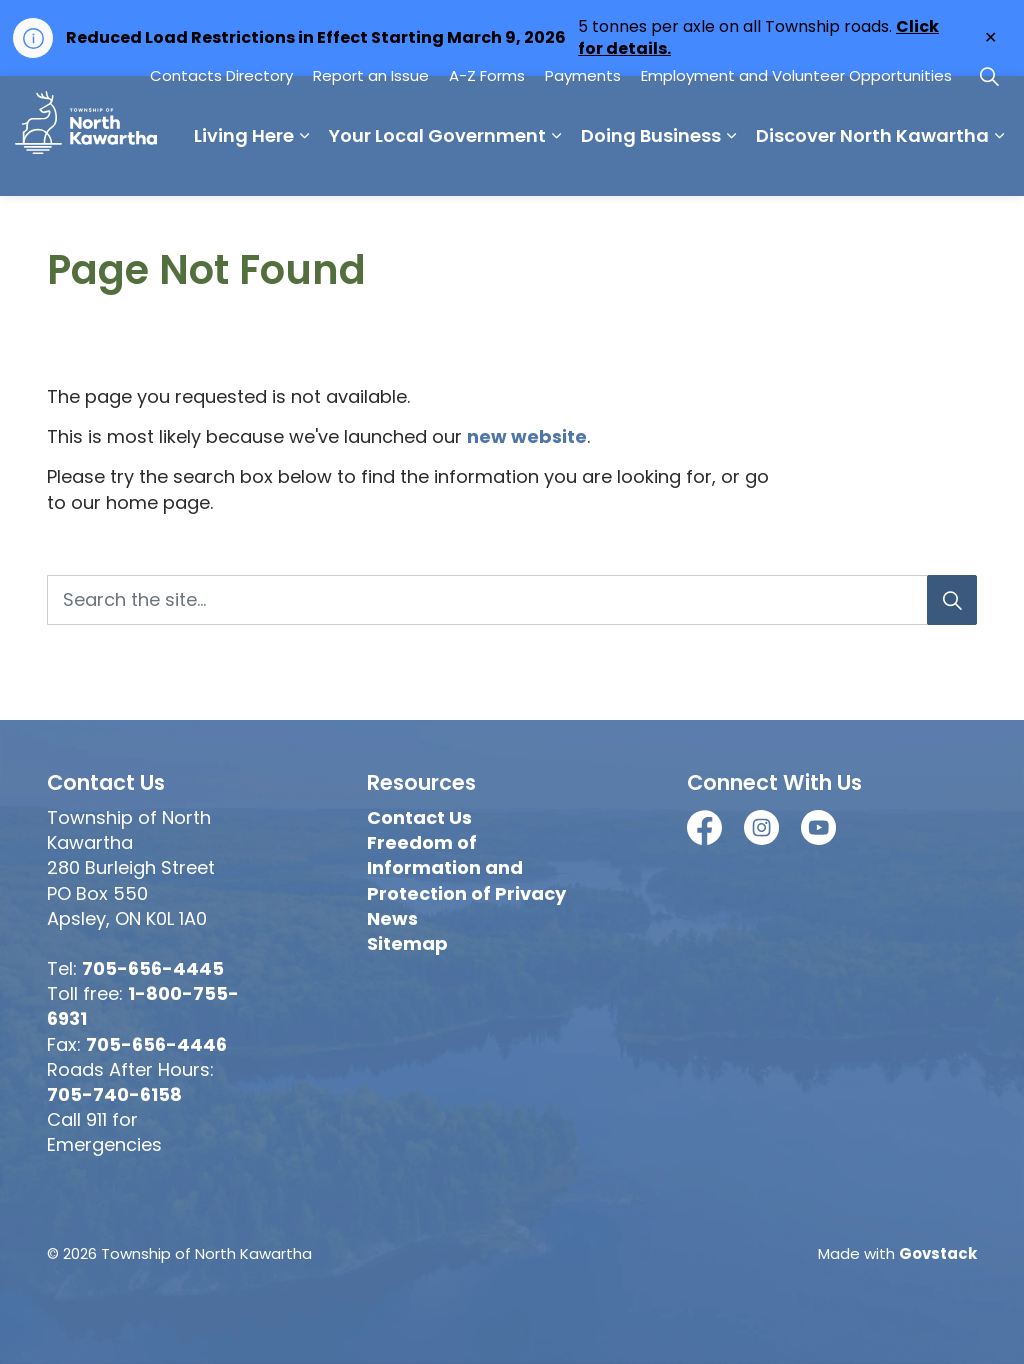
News (392, 918)
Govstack (938, 1253)
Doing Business (472, 225)
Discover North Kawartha (693, 225)
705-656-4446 (156, 1044)
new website (527, 436)
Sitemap (407, 943)
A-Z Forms (487, 165)
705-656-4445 (153, 968)
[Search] (952, 600)
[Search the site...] (512, 600)
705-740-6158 (114, 1094)
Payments (583, 165)
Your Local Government (258, 225)
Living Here (65, 225)
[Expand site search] (989, 166)
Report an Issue (371, 165)
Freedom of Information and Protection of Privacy (466, 867)
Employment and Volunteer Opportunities (796, 165)
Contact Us (419, 817)
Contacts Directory (221, 165)
